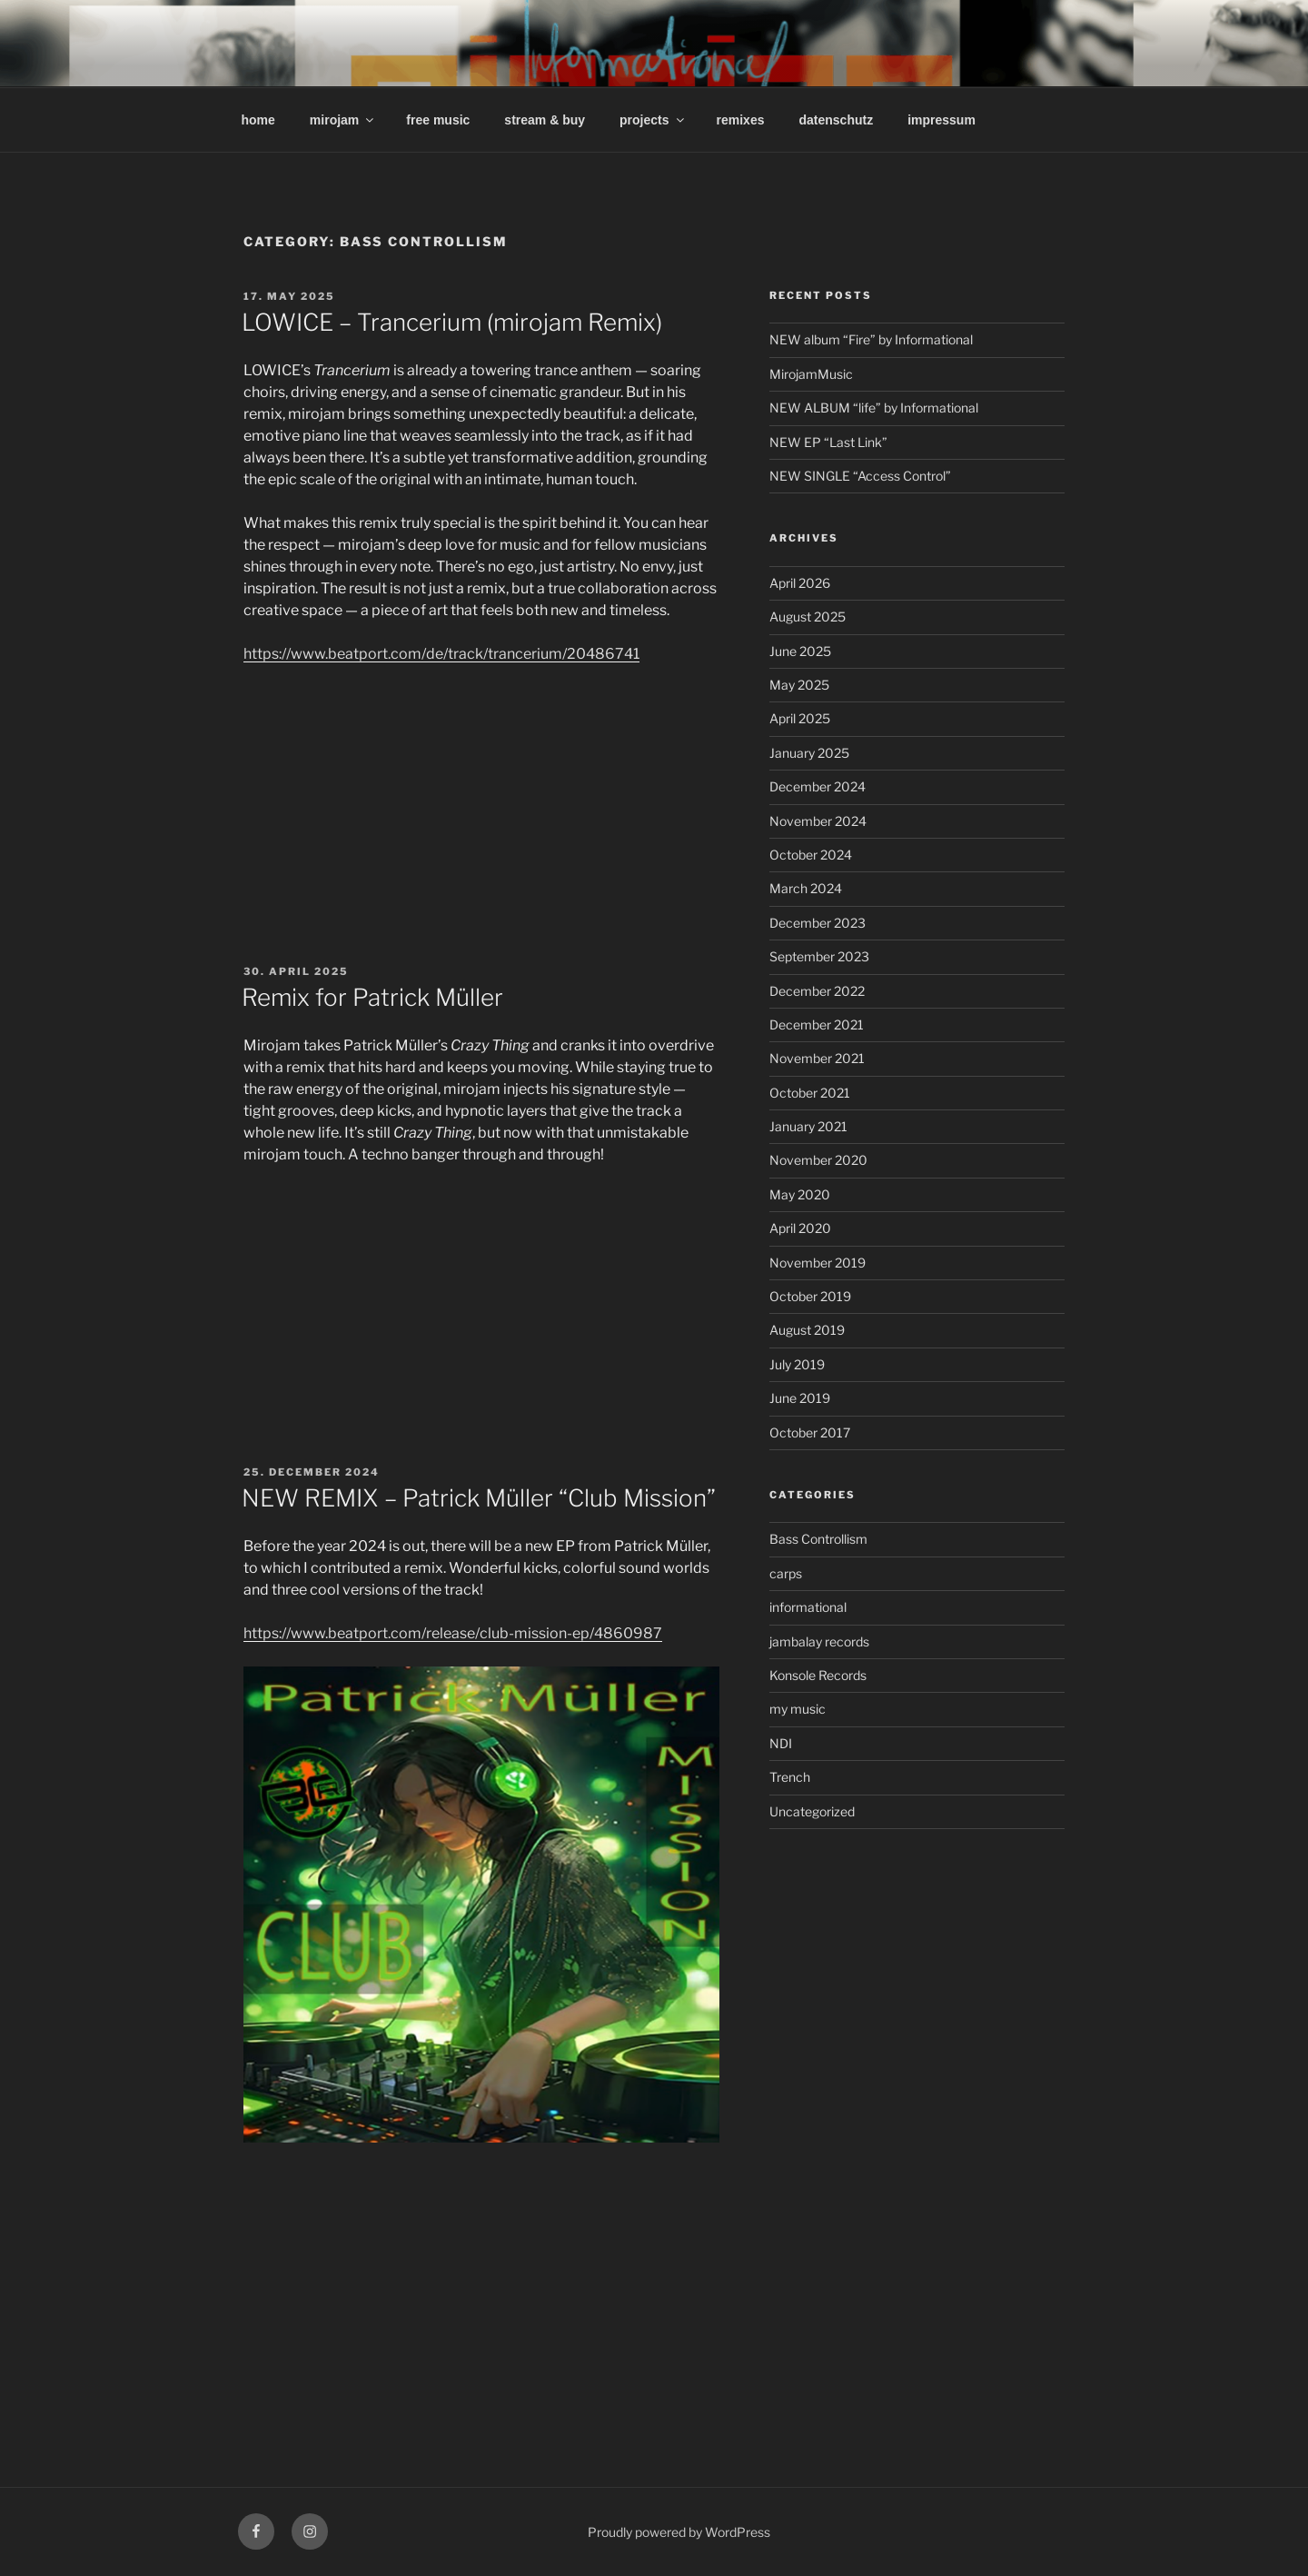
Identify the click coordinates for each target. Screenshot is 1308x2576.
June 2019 (799, 1398)
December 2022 (817, 991)
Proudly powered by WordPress (679, 2532)
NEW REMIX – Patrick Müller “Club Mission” (479, 1498)
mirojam (343, 120)
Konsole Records (818, 1675)
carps (785, 1573)
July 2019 (797, 1364)
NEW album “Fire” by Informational (871, 339)
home (258, 120)
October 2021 (809, 1092)
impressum (941, 120)
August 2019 (807, 1330)
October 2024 (810, 854)
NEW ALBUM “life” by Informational (873, 407)
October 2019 (810, 1296)
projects (652, 120)
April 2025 (799, 718)
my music (797, 1708)
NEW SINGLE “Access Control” (860, 475)
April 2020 (800, 1228)
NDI (780, 1743)
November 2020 (818, 1160)
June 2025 (800, 651)
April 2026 (799, 583)
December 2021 (816, 1024)
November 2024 (818, 821)
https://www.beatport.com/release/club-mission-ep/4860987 (452, 1633)
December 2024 (817, 786)
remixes (741, 120)
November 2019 (817, 1262)
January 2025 (809, 753)
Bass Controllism (818, 1539)
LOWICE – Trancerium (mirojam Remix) (452, 322)
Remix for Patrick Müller (372, 997)
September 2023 (819, 956)
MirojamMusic (811, 374)
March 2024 (805, 888)
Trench (789, 1777)
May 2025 (799, 684)
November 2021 (817, 1058)
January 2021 (808, 1126)
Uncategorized (812, 1811)
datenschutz (835, 120)
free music (438, 120)
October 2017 (809, 1432)
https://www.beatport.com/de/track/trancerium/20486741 (441, 653)
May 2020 (799, 1194)
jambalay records (819, 1641)
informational (808, 1607)
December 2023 (817, 922)
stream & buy (544, 120)
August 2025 (807, 616)
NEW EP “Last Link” (828, 442)
